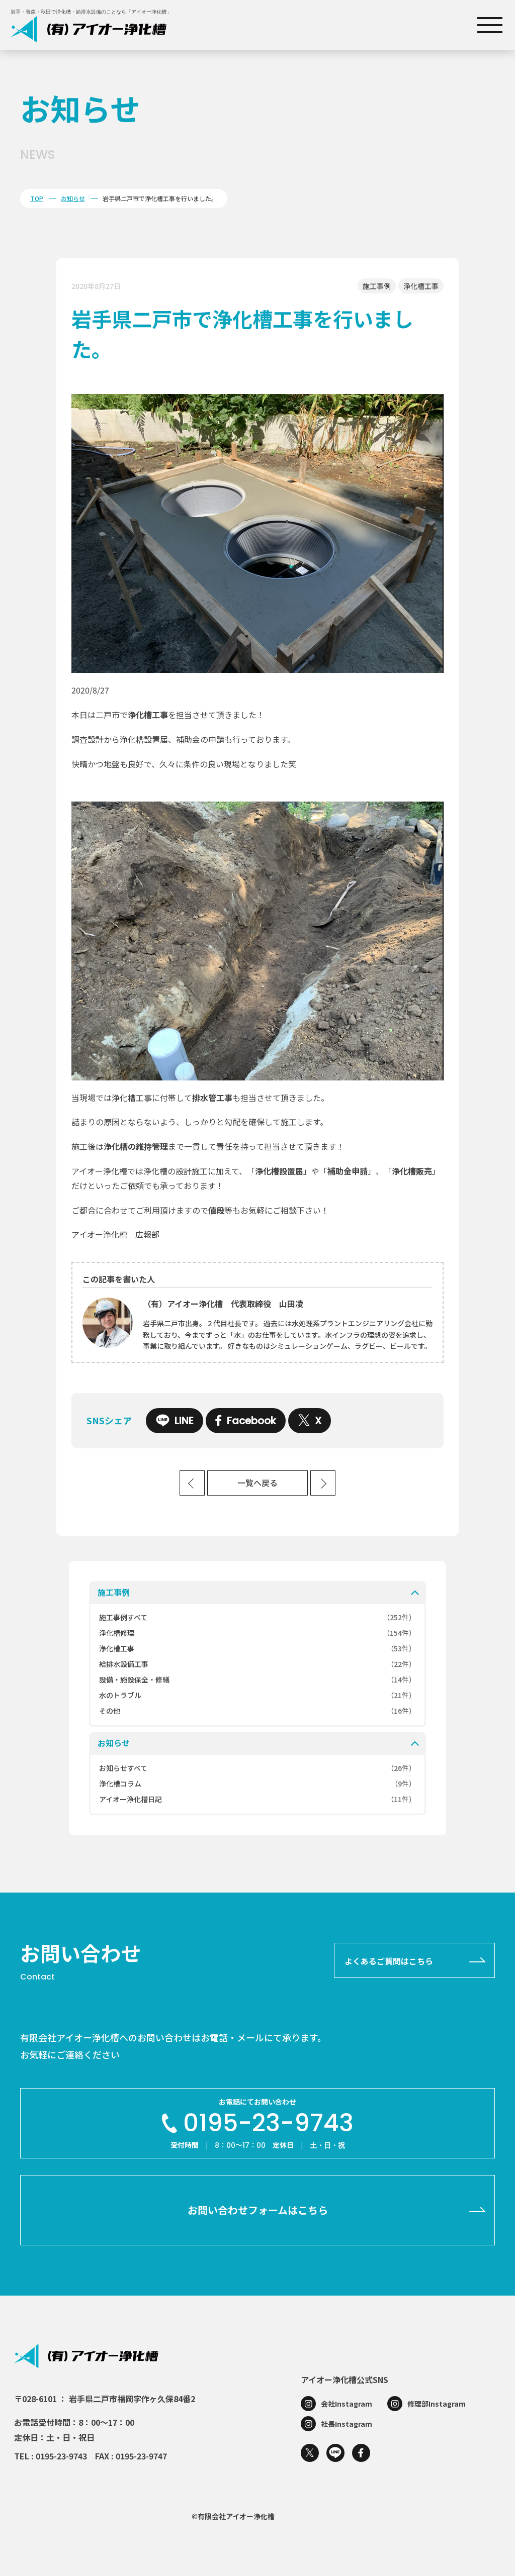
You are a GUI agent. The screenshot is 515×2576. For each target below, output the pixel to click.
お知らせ (73, 198)
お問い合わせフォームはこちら (258, 2210)
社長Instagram (346, 2424)
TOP (36, 198)
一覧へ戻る (257, 1483)
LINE (174, 1421)
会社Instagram (346, 2404)
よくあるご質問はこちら (389, 1961)
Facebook (245, 1421)
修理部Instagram (436, 2404)
